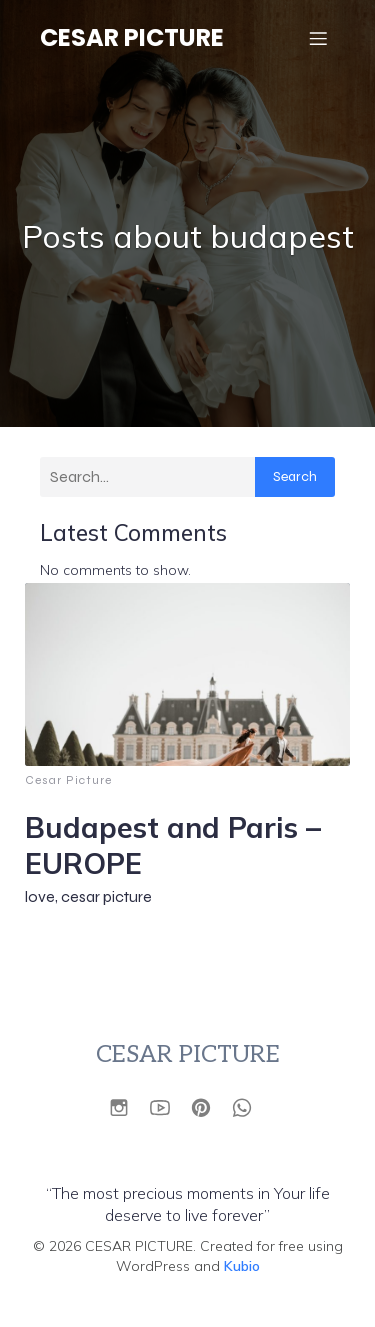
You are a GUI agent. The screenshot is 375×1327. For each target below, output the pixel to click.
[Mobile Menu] (318, 38)
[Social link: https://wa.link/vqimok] (249, 1106)
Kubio (242, 1266)
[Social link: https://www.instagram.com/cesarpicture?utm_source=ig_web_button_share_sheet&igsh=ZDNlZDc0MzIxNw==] (126, 1106)
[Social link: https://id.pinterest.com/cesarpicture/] (208, 1106)
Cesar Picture (68, 780)
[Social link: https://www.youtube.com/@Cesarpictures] (167, 1106)
